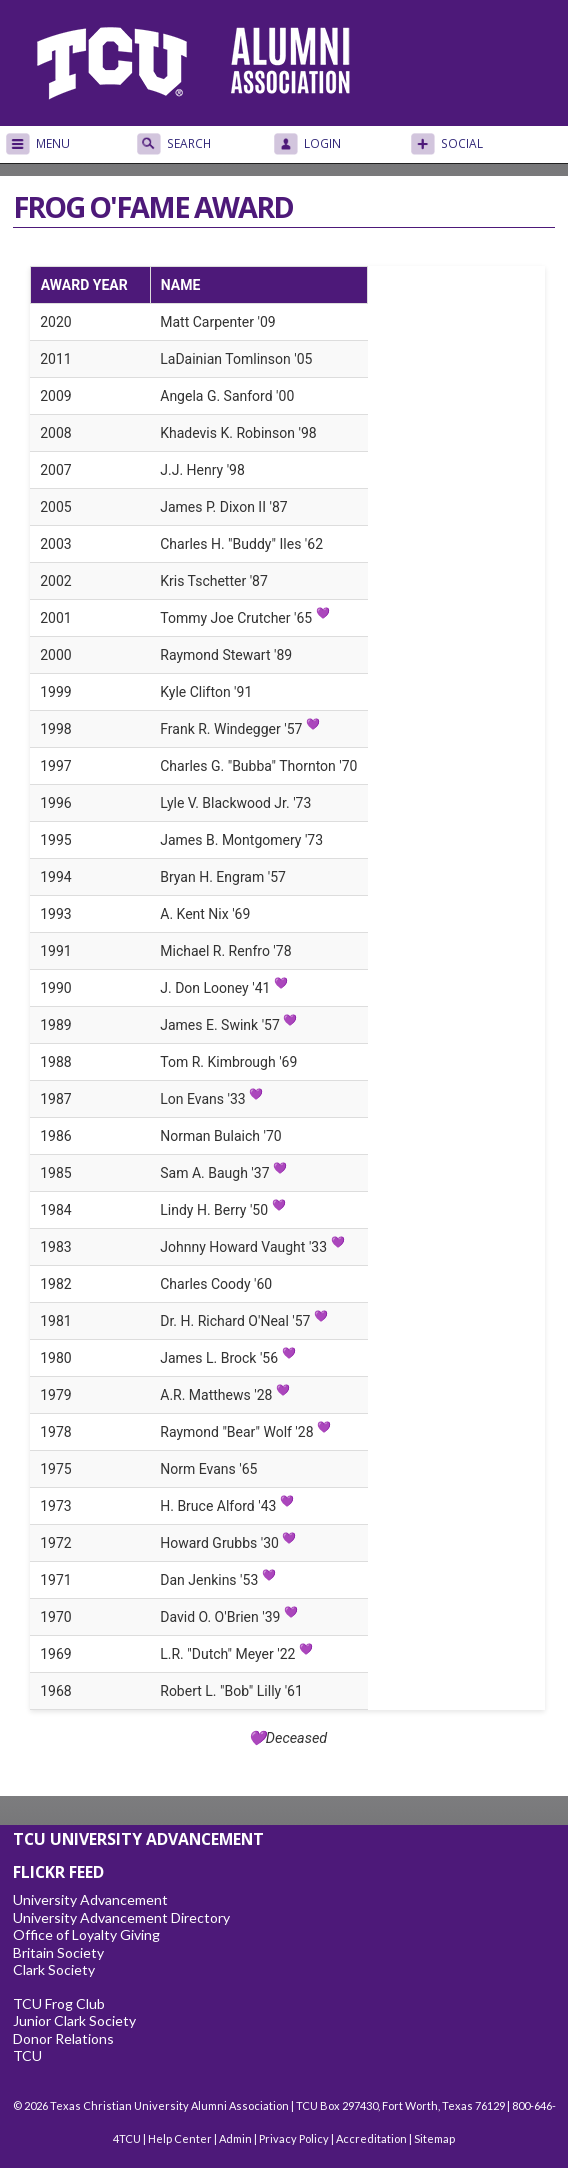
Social (462, 144)
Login (322, 144)
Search (189, 144)
